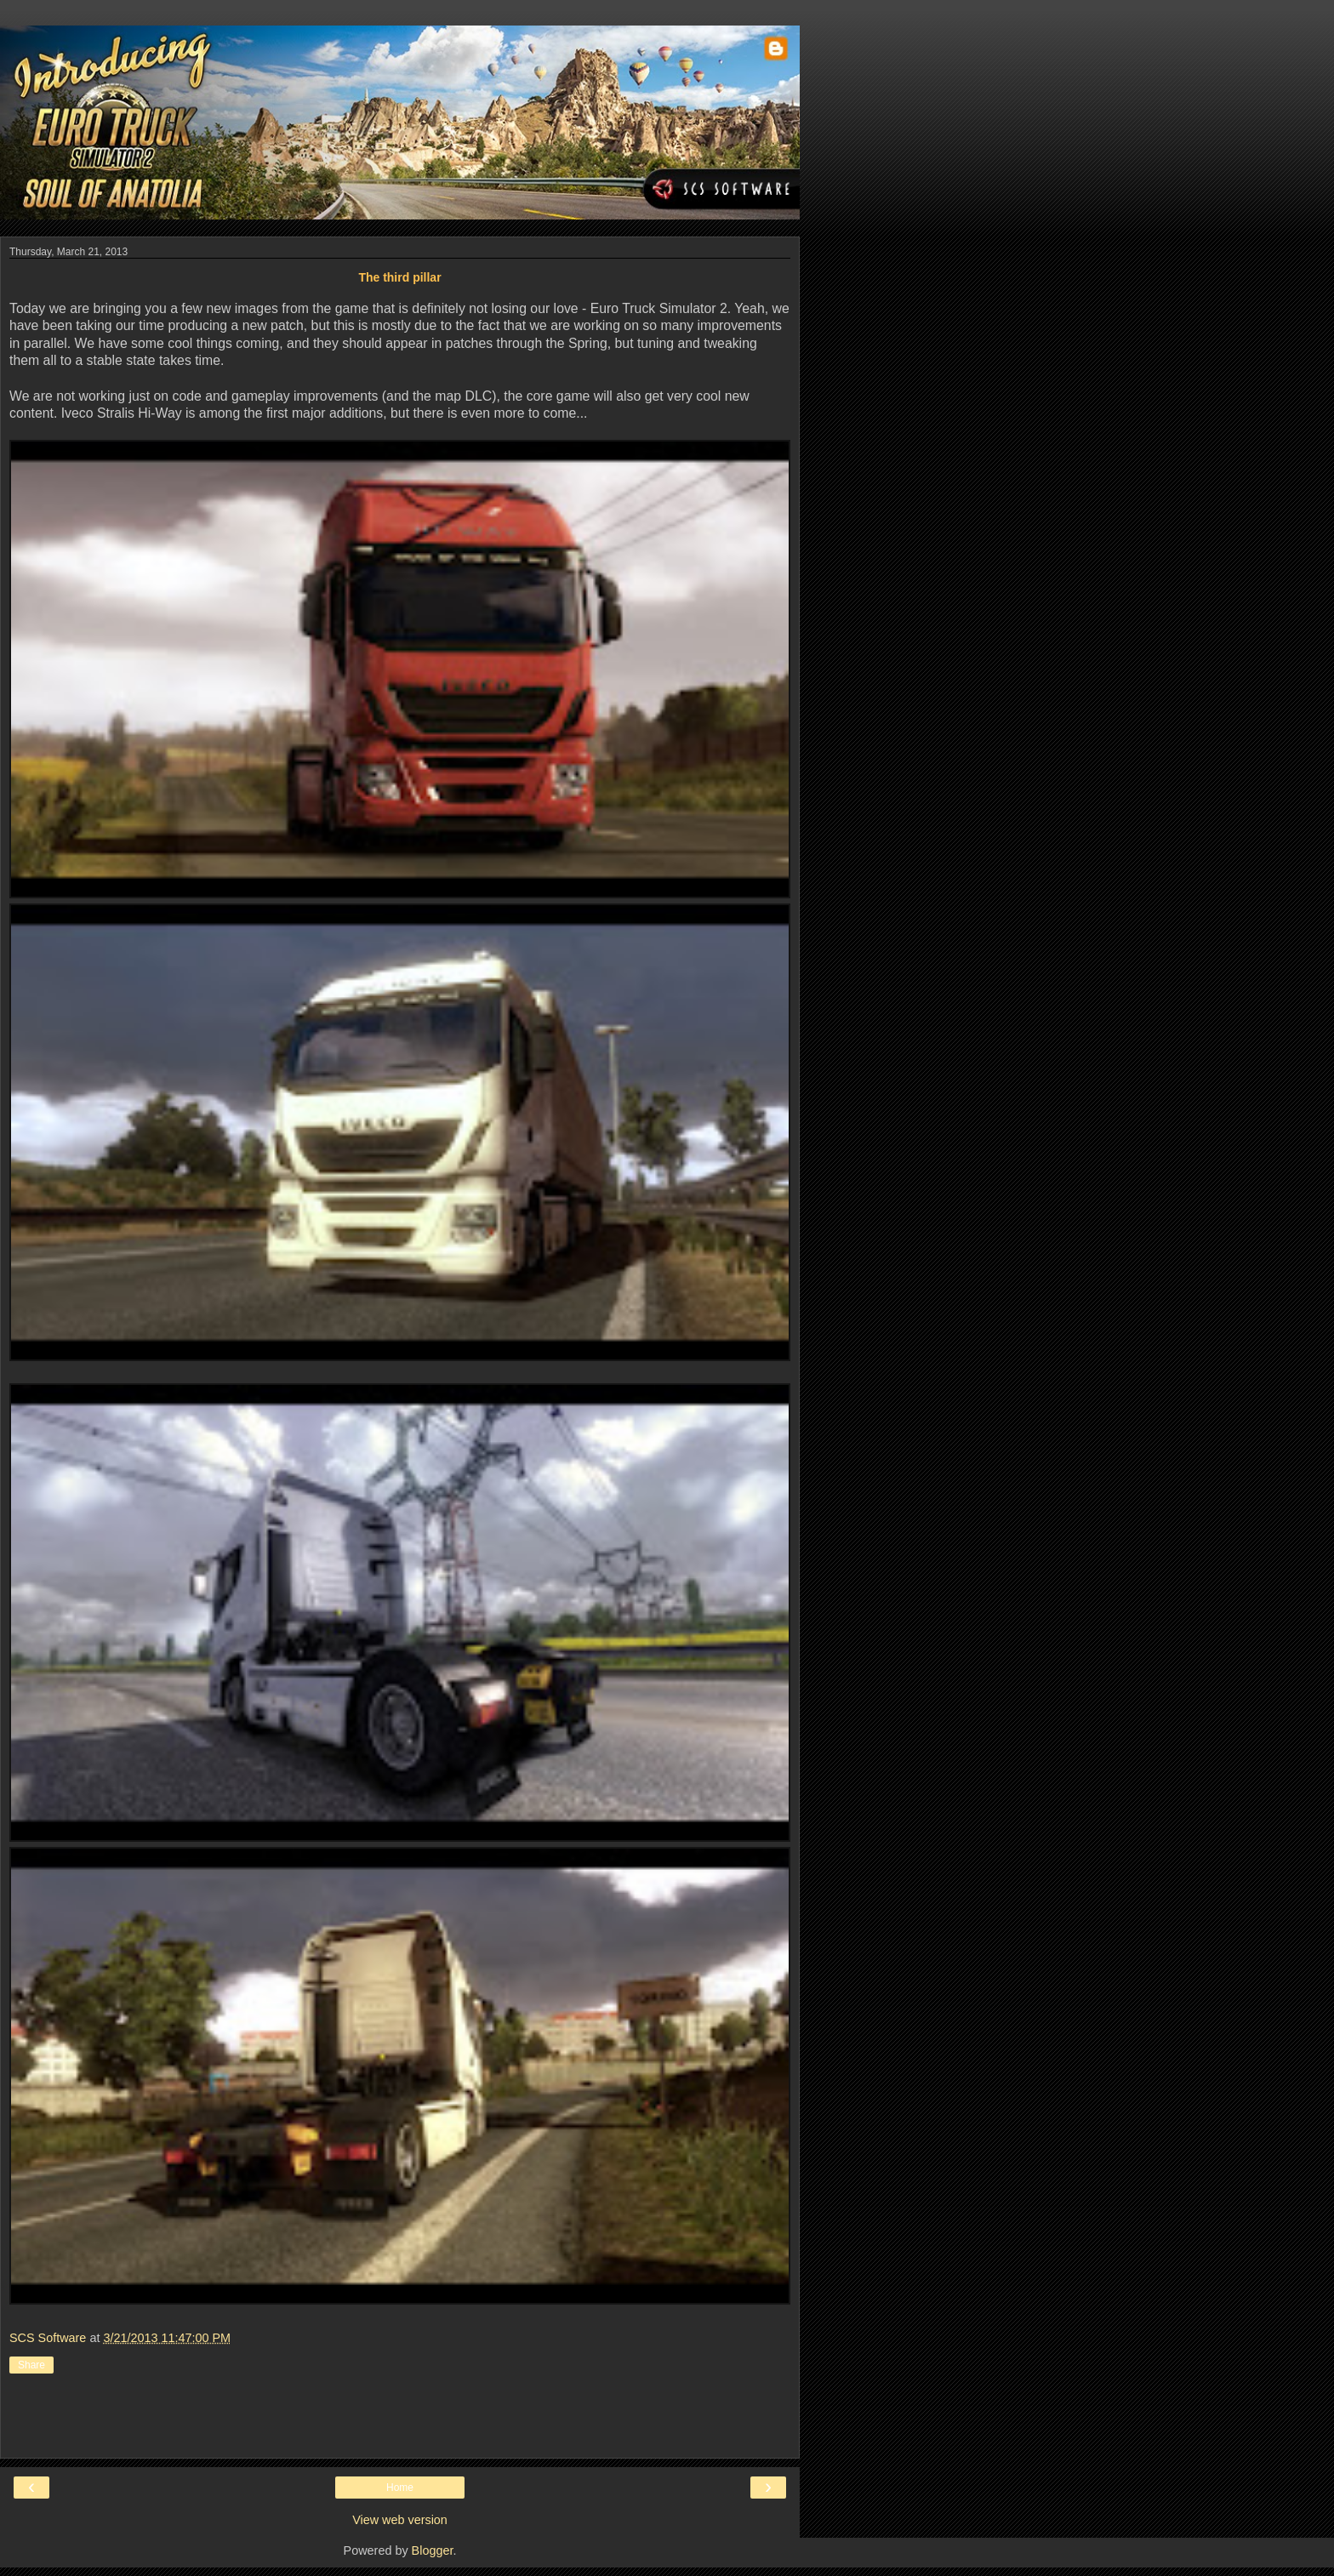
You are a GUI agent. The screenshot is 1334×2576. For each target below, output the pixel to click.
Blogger (432, 2550)
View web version (400, 2520)
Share (31, 2365)
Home (399, 2487)
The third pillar (399, 277)
